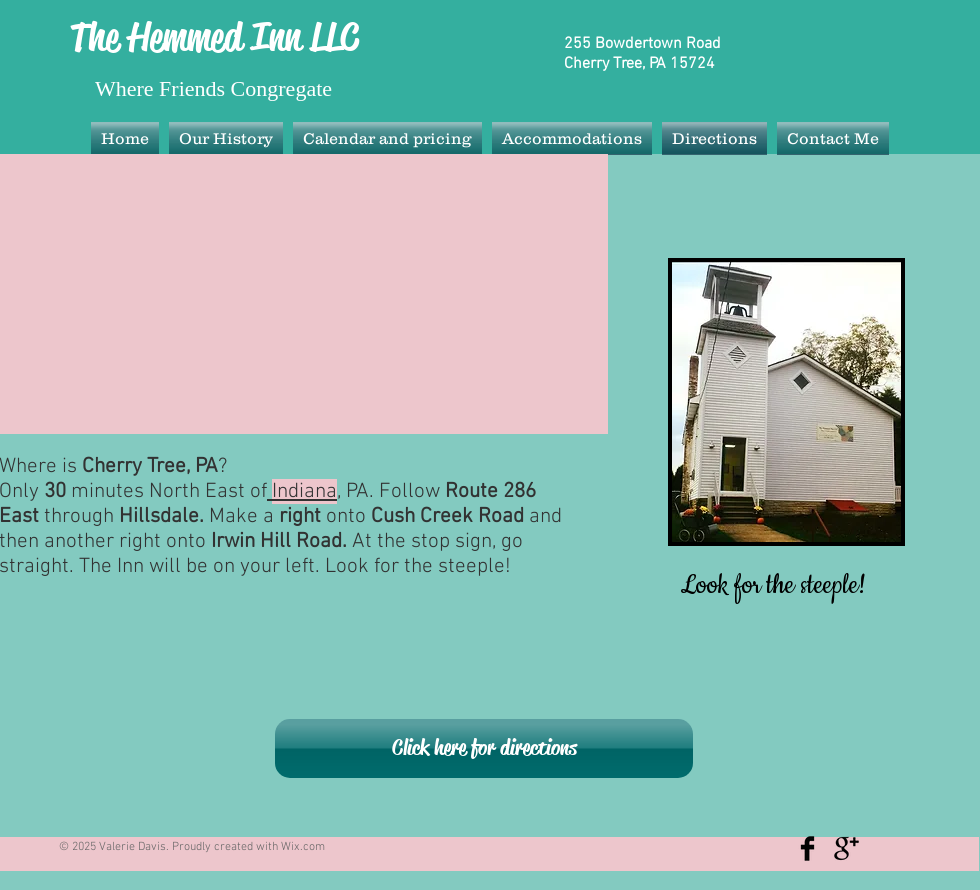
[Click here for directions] (484, 748)
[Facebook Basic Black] (807, 848)
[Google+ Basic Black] (846, 848)
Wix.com (303, 847)
